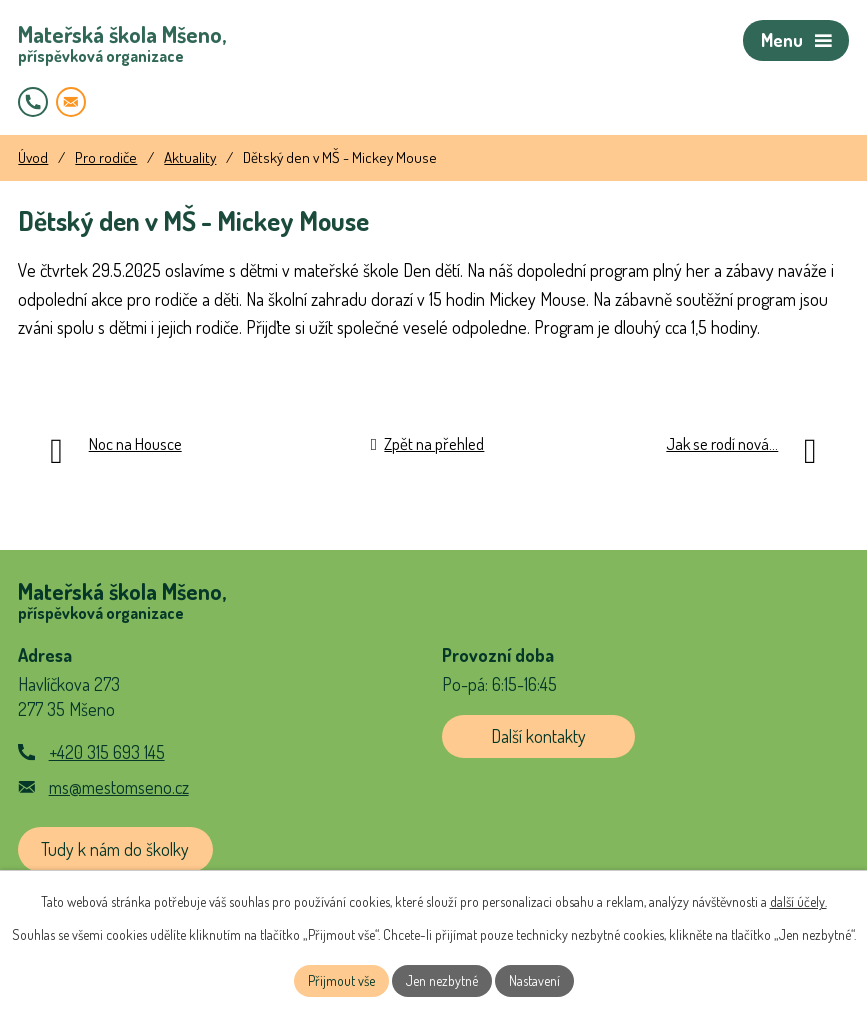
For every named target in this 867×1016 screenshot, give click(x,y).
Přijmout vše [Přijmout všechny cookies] (341, 980)
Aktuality (190, 157)
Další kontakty (538, 736)
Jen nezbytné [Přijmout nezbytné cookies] (442, 980)
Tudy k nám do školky (115, 849)
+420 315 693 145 (107, 752)
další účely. (798, 901)
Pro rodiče (106, 157)
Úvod (33, 157)
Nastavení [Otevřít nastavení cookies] (534, 980)
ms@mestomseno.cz (119, 787)
